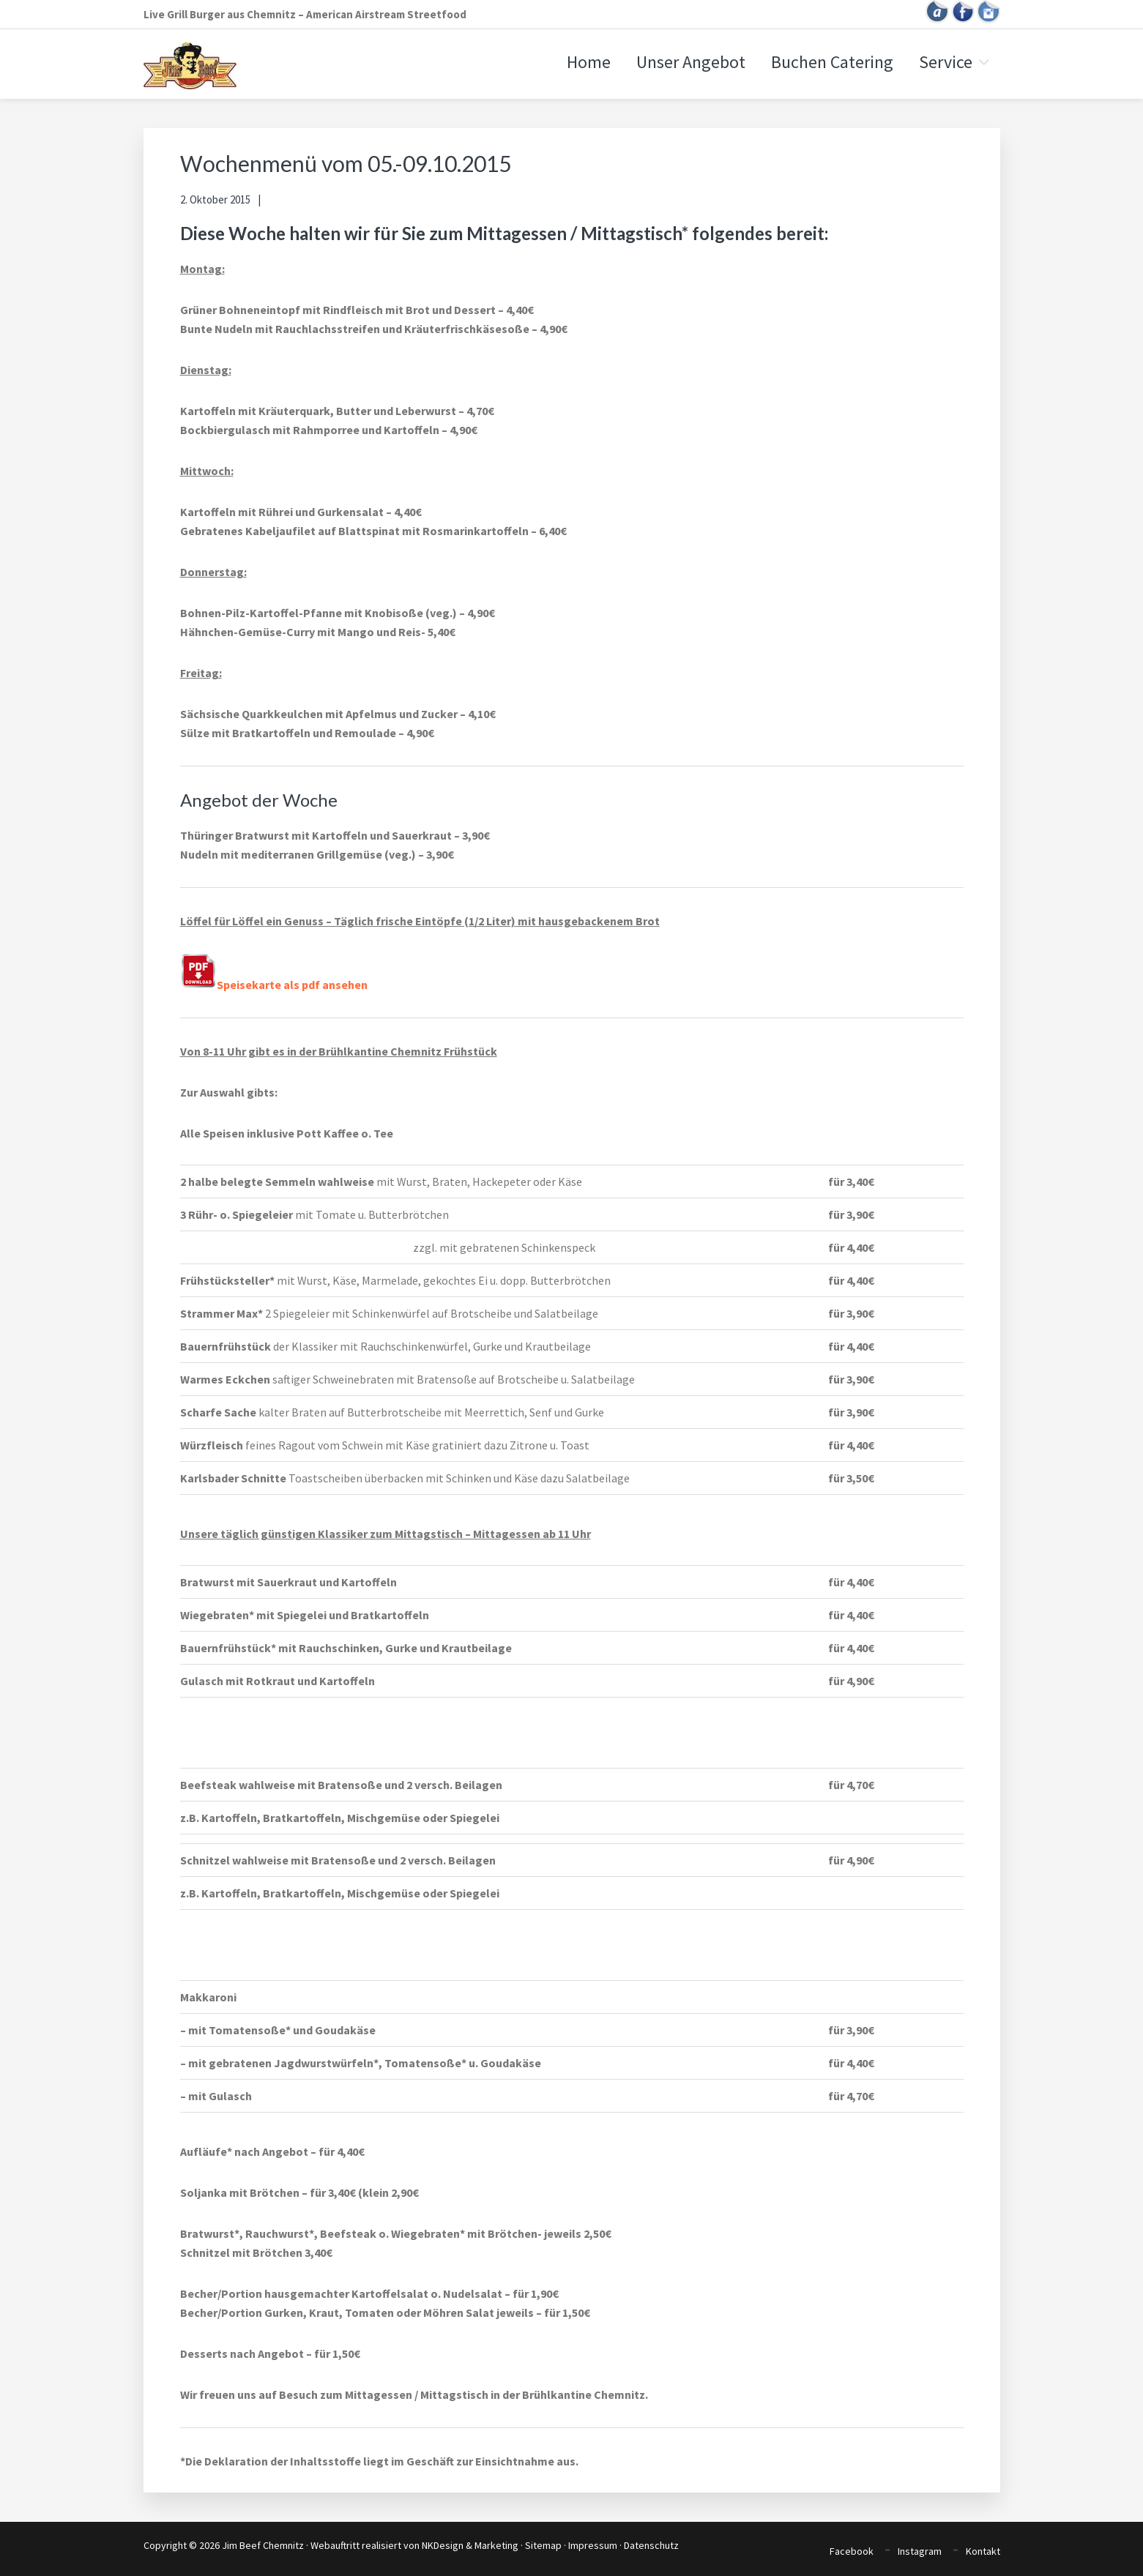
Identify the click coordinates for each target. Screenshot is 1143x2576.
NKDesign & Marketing (470, 2545)
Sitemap (543, 2545)
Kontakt (983, 2551)
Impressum (592, 2545)
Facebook (852, 2551)
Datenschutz (651, 2545)
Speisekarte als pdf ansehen (274, 984)
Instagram (920, 2551)
